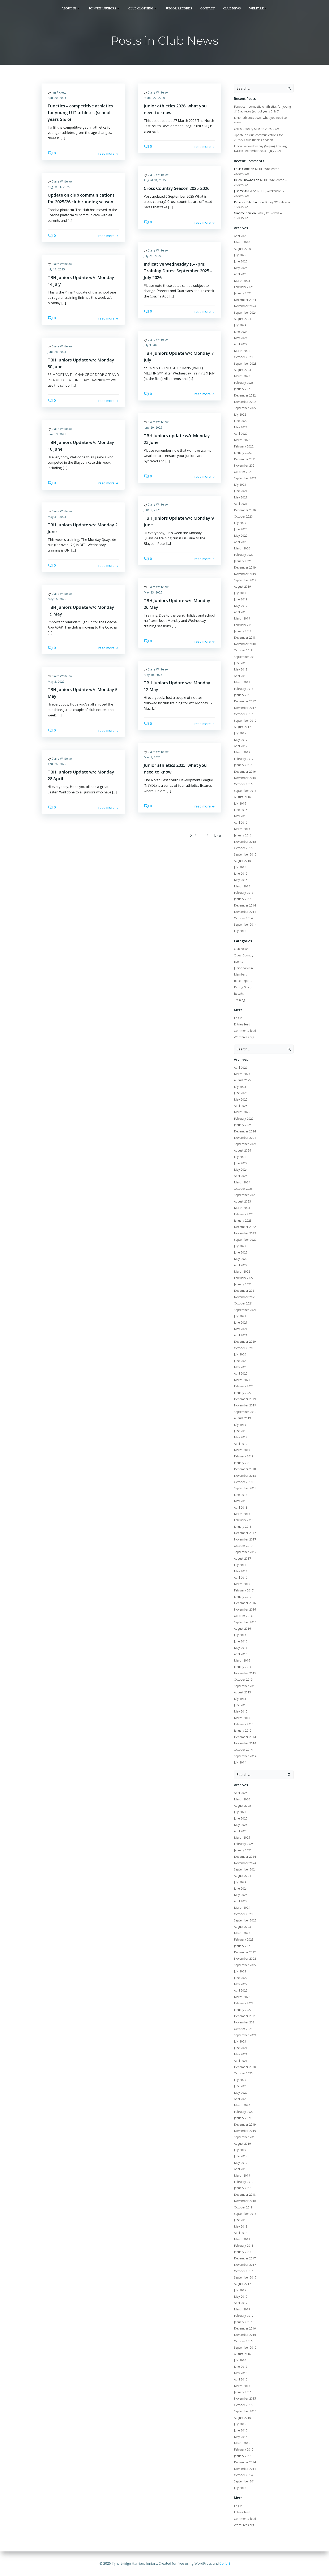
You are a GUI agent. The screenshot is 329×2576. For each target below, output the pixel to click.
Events (238, 962)
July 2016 (240, 803)
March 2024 (242, 351)
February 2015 (243, 893)
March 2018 (242, 682)
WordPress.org (244, 1037)
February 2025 (243, 287)
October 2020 (243, 516)
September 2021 (245, 478)
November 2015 (245, 842)
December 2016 (245, 771)
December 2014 (245, 905)
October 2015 (243, 848)
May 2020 (240, 536)
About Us (70, 8)
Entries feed (242, 1024)
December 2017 (245, 701)
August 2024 (242, 319)
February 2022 (243, 446)
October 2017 (243, 714)
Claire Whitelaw (158, 93)
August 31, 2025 (155, 181)
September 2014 (245, 924)
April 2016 (240, 822)
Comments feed (245, 1031)
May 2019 (240, 606)
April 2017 (240, 746)
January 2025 (243, 293)
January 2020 (243, 561)
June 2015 (240, 873)
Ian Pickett (59, 93)
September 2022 (245, 408)
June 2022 (240, 421)
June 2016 (240, 810)
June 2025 (240, 261)
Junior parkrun (243, 968)
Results (239, 994)
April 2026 (240, 236)
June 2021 (240, 491)
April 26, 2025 (57, 764)
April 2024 (240, 344)
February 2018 (243, 689)
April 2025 (240, 274)
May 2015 (240, 880)
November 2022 (245, 402)
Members (240, 974)
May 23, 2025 (153, 593)
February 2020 (243, 555)
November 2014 (245, 912)
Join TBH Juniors (104, 8)
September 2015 (245, 854)
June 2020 (240, 529)
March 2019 (242, 619)
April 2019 (240, 612)
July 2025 (240, 255)
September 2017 (245, 721)
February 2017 (243, 759)
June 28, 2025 (57, 352)
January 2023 (243, 389)
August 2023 (242, 370)
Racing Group (243, 987)
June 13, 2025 (57, 435)
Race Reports (243, 981)
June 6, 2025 (152, 510)
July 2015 (240, 867)
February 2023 (243, 383)
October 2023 (243, 357)
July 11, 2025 (56, 270)
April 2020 (240, 542)
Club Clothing (142, 8)
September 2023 (245, 363)
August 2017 (242, 727)
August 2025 (242, 249)
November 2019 (245, 574)
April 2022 (240, 434)
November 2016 (245, 778)
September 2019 (245, 580)
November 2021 (245, 465)
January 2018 (243, 695)
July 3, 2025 (151, 345)
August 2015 (242, 861)
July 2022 (240, 414)
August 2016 (242, 797)
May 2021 (240, 497)
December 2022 (245, 395)
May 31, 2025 (57, 517)
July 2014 (240, 931)
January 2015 (243, 899)
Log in (238, 1018)
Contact (207, 8)
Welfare (258, 8)
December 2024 (245, 300)
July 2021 (240, 485)
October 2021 (243, 472)
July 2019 (240, 593)
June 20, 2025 (153, 428)
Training (239, 1000)
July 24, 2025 (152, 256)
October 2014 (243, 918)
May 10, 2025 (153, 675)
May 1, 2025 (152, 757)
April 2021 (240, 504)
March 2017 (242, 752)
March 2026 (242, 242)
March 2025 (242, 281)
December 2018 (245, 638)
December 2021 (245, 459)
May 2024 (240, 338)
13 (207, 836)
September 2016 (245, 791)
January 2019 (243, 631)
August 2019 (242, 587)
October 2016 (243, 784)
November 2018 (245, 644)
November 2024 (245, 306)
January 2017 (243, 765)
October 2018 (243, 650)
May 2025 (240, 268)
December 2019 (245, 568)
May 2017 (240, 740)
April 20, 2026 (57, 98)
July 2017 (240, 733)
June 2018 (240, 663)
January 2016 (243, 835)
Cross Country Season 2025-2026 (256, 129)
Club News (232, 8)
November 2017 (245, 708)
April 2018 (240, 676)
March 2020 (242, 548)
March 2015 (242, 886)
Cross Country (243, 955)
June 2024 (240, 332)
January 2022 (243, 453)
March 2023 (242, 376)
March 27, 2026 (154, 98)
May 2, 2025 (56, 682)
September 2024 (245, 312)
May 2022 (240, 427)
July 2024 (240, 325)
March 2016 (242, 829)
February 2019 (243, 625)
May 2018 (240, 670)
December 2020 (245, 510)
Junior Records (179, 8)
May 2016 (240, 816)
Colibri (224, 2563)
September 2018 (245, 657)
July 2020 (240, 523)
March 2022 (242, 440)
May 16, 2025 (57, 599)
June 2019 (240, 599)
